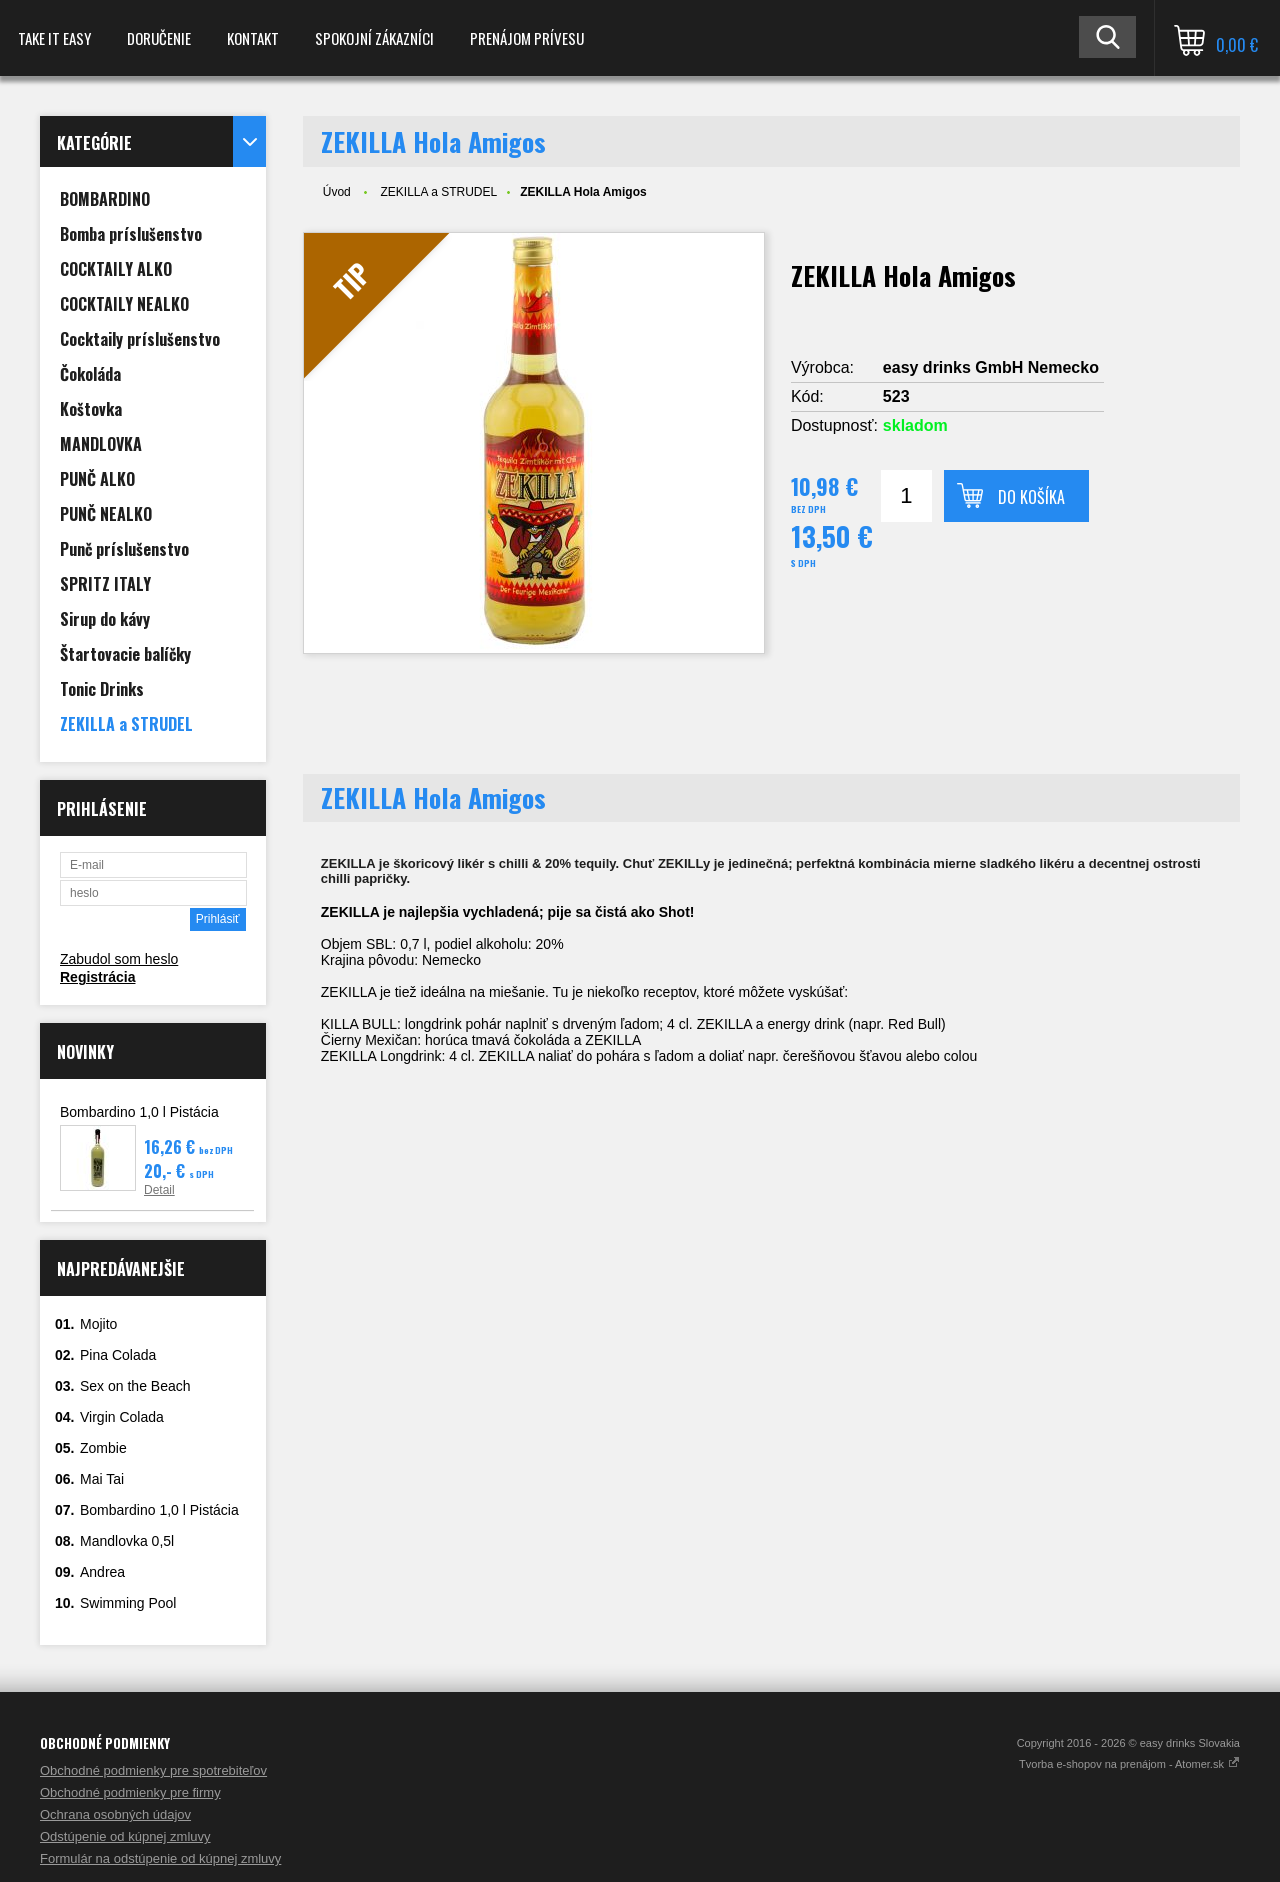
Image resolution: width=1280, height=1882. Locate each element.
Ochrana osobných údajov (115, 1814)
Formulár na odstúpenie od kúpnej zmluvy (160, 1858)
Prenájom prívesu (527, 38)
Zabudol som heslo (119, 959)
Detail (159, 1190)
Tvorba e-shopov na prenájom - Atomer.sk (1129, 1764)
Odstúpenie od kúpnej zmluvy (125, 1836)
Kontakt (253, 38)
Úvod (337, 192)
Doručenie (159, 38)
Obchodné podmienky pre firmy (130, 1792)
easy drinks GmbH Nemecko (991, 367)
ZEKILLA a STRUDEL (438, 192)
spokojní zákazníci (374, 38)
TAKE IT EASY (54, 38)
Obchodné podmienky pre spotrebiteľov (153, 1770)
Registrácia (97, 977)
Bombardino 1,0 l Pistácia (139, 1112)
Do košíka (1031, 497)
